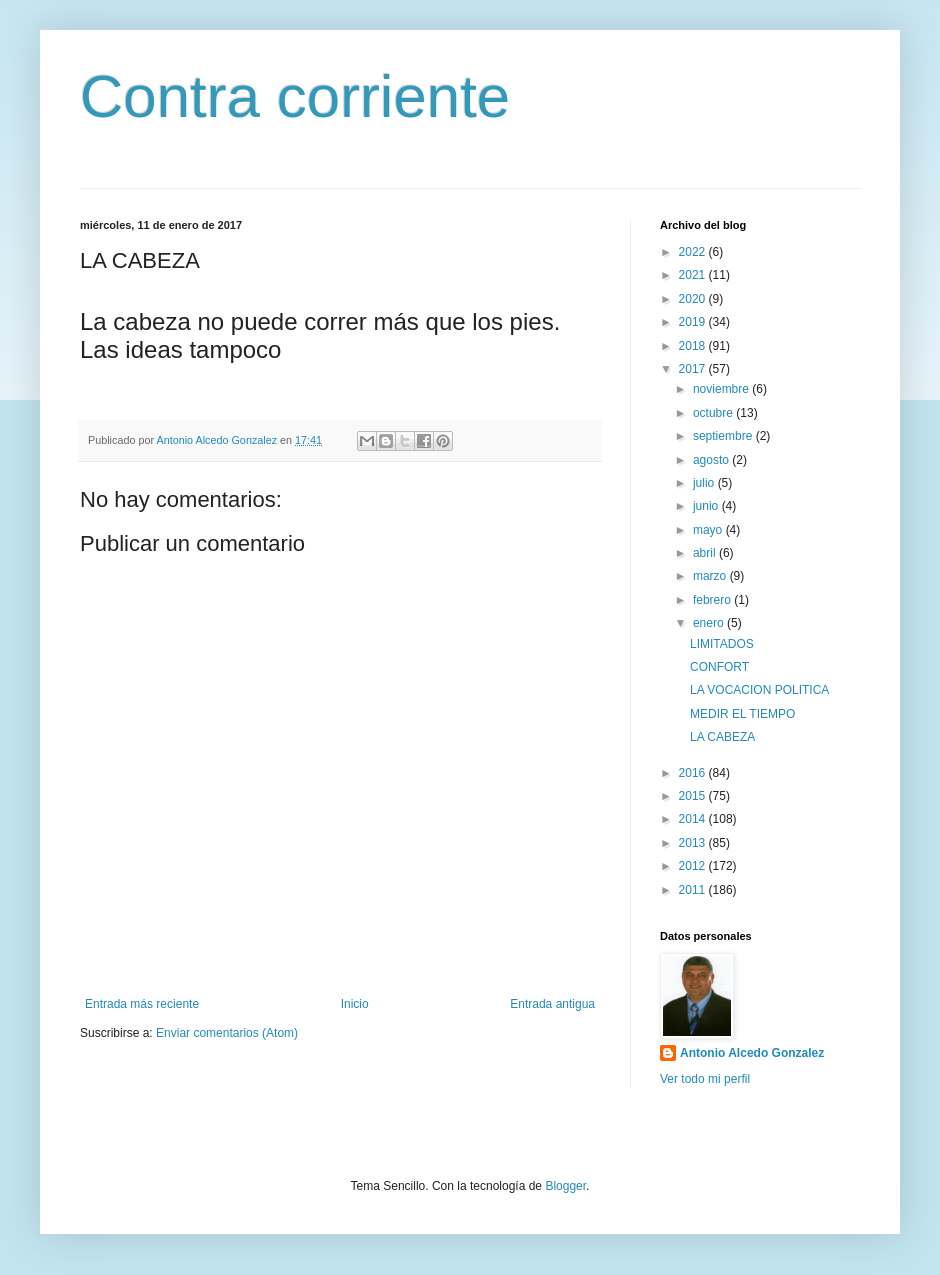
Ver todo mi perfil (705, 1079)
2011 (694, 890)
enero (710, 623)
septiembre (724, 436)
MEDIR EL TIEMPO (742, 714)
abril (706, 553)
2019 (694, 322)
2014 (694, 819)
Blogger (565, 1186)
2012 (694, 866)
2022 (694, 252)
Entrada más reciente (142, 1004)
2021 (694, 275)
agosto (712, 460)
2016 (694, 773)
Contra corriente (295, 96)
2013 (694, 843)
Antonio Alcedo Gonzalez (752, 1053)
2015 (694, 796)
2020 (694, 299)
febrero (713, 600)
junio (707, 506)
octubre (714, 413)
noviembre (722, 389)
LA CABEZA (722, 737)
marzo (711, 576)
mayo (709, 530)
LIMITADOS (722, 644)
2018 (694, 346)
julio (705, 483)
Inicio (355, 1004)
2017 (694, 369)
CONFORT (719, 667)
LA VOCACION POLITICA (759, 690)
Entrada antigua (552, 1004)
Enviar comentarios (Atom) (227, 1033)
